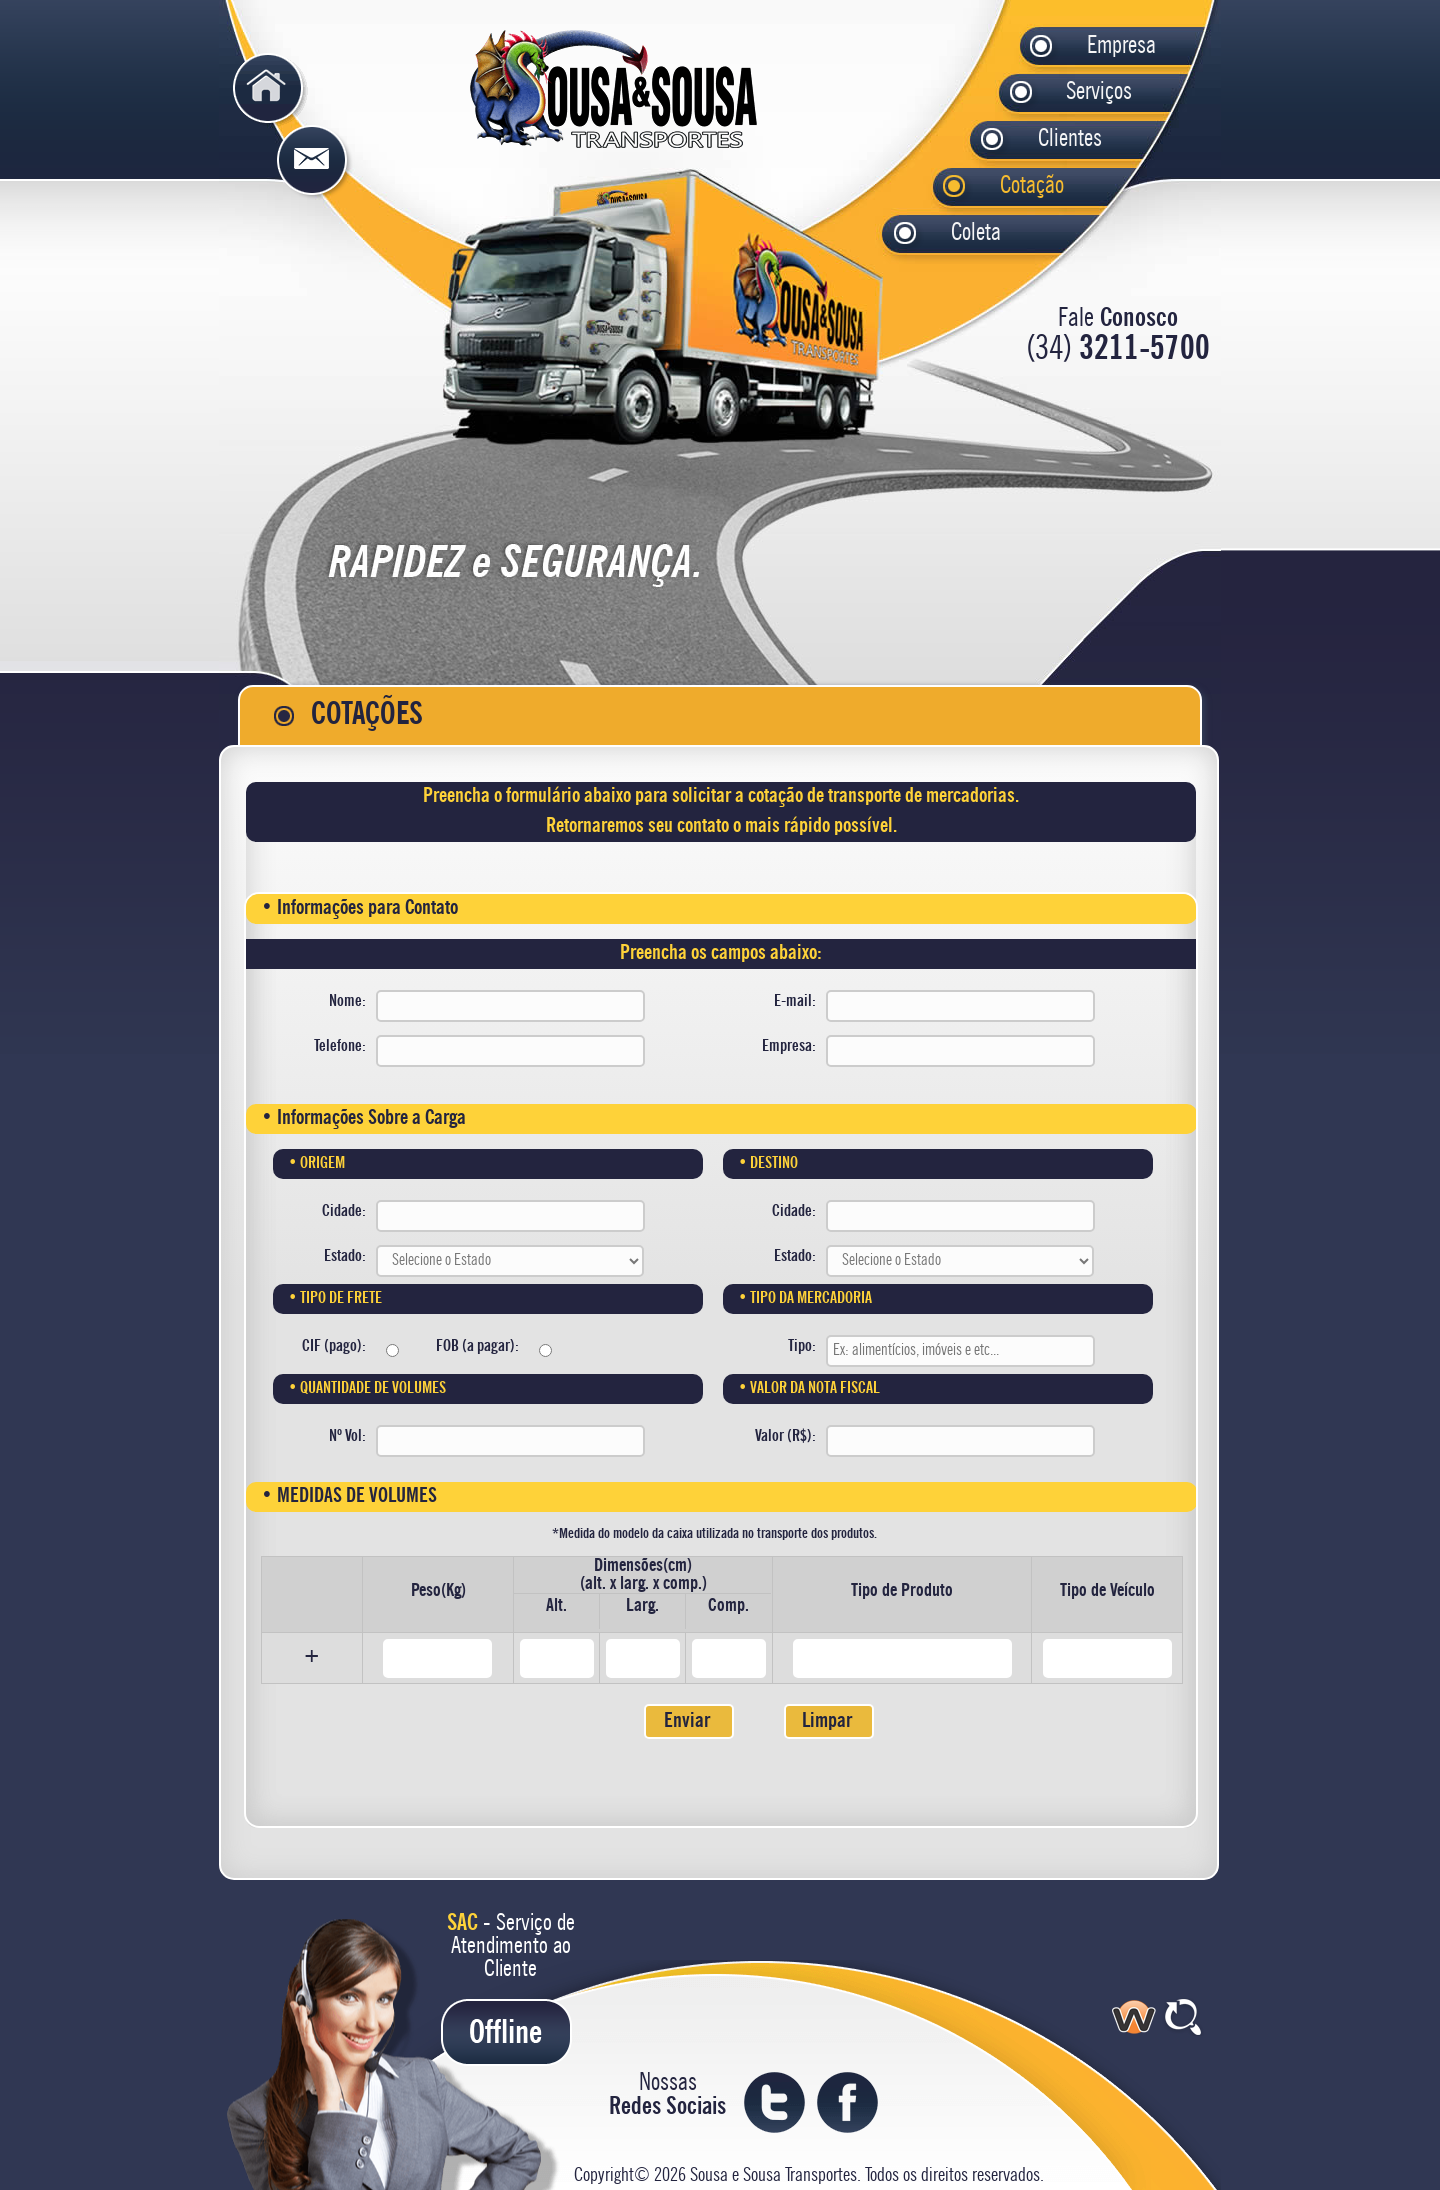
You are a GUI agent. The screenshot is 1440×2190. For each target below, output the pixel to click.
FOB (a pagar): (477, 1347)
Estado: (345, 1257)
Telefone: (340, 1047)
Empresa (1095, 47)
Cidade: (344, 1212)
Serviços (1074, 93)
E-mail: (795, 1002)
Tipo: (802, 1347)
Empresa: (789, 1047)
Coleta (959, 234)
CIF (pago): (334, 1347)
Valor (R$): (785, 1437)
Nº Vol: (347, 1437)
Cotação (1008, 187)
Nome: (347, 1002)
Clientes (1046, 140)
